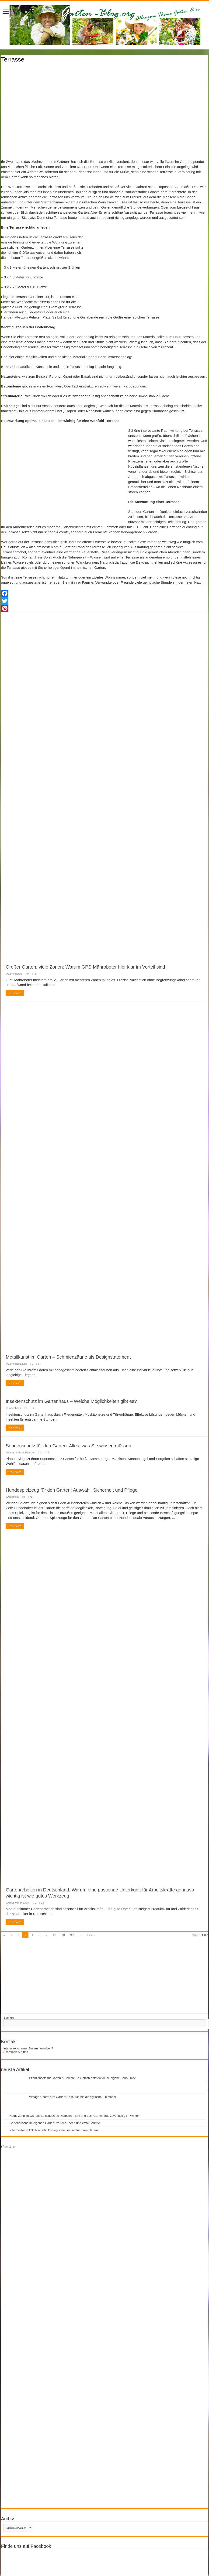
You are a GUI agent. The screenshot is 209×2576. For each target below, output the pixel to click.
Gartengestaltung (17, 1363)
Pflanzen (30, 1452)
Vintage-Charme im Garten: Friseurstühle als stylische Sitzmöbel (72, 2097)
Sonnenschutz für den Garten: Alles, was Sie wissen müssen (68, 1445)
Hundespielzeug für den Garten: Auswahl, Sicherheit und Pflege (71, 1490)
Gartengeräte (15, 973)
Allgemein (13, 1496)
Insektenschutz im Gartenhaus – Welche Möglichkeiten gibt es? (71, 1401)
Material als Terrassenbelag (151, 406)
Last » (91, 1935)
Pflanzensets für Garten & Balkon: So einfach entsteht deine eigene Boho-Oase (82, 2078)
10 (54, 1935)
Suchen (8, 2017)
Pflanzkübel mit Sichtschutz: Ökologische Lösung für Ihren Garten (53, 2130)
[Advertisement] (55, 1976)
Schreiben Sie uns (15, 2052)
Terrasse (96, 162)
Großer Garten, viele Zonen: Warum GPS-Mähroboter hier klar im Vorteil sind (85, 966)
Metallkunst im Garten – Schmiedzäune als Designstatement (68, 1357)
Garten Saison (15, 1452)
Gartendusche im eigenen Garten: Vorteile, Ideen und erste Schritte (54, 2123)
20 (63, 1935)
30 (71, 1935)
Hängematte (10, 317)
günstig (94, 396)
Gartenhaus (14, 1408)
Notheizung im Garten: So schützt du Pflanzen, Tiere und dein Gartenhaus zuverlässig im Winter (74, 2115)
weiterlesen (14, 993)
